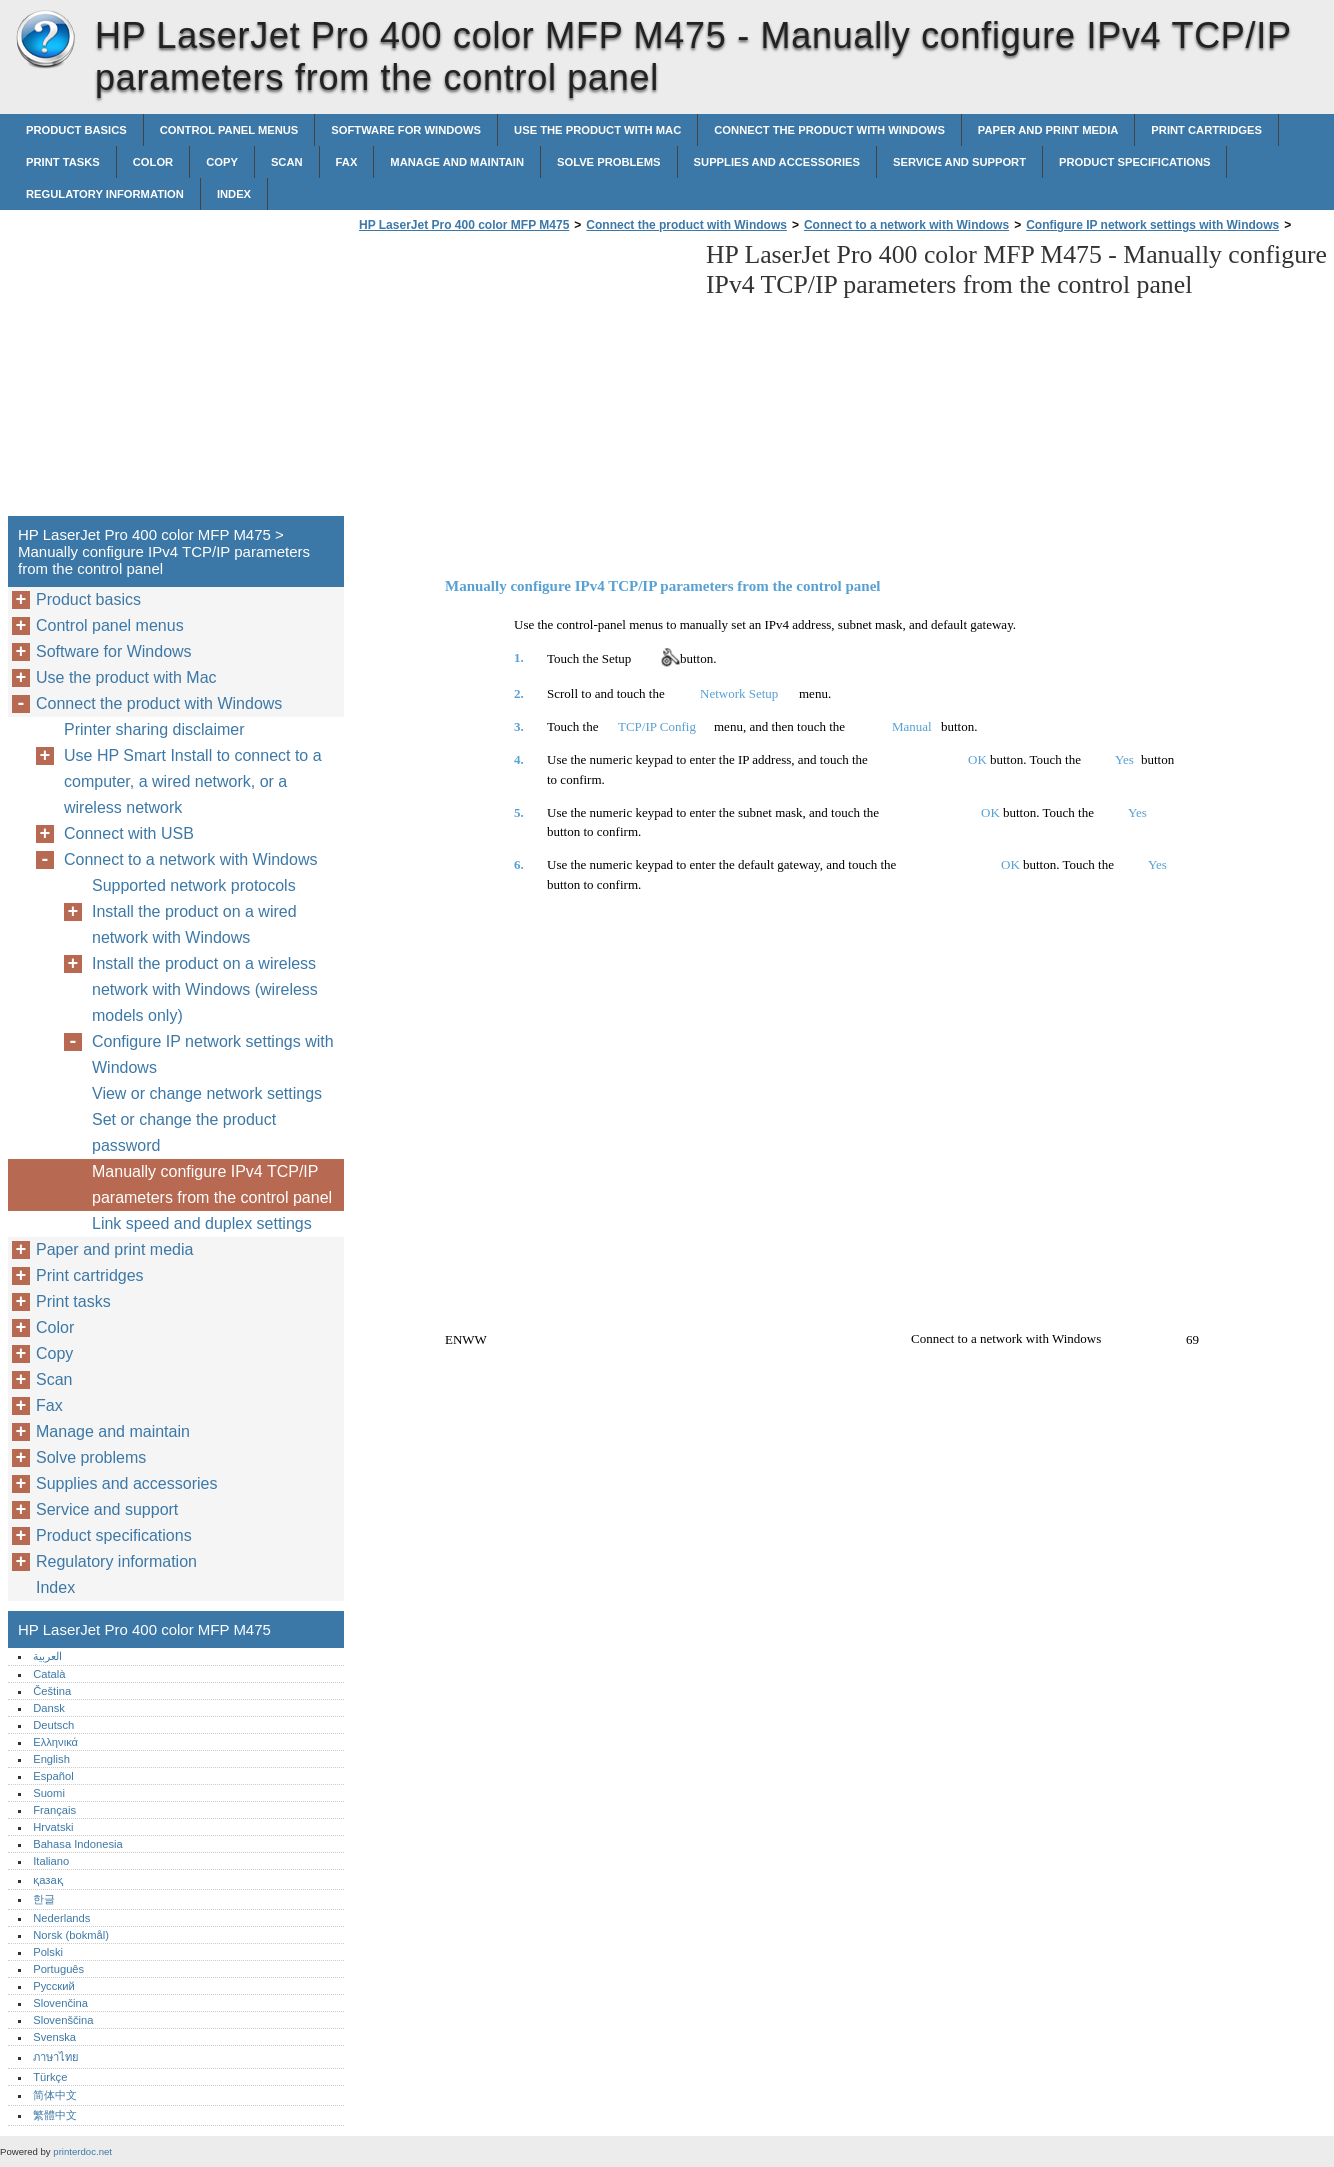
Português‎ (58, 1969)
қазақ (47, 1880)
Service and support (959, 162)
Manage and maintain (457, 162)
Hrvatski (53, 1827)
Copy (222, 162)
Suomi (49, 1793)
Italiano (51, 1861)
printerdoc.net (82, 2151)
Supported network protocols (194, 885)
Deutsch (53, 1725)
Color (153, 162)
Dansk (49, 1708)
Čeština (52, 1691)
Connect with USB (129, 833)
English (51, 1759)
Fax (347, 162)
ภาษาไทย (56, 2057)
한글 (44, 1899)
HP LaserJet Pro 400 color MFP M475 (45, 40)
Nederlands (61, 1918)
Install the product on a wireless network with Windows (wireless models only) (205, 989)
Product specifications (1134, 162)
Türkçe (50, 2077)
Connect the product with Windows (829, 130)
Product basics (76, 130)
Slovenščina (63, 2020)
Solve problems (609, 162)
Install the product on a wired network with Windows (194, 924)
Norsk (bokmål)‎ (71, 1935)
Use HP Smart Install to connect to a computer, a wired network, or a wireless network (193, 781)
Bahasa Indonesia (78, 1844)
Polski (48, 1952)
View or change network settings (207, 1093)
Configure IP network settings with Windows (1152, 225)
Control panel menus (229, 130)
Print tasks (63, 162)
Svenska (54, 2037)
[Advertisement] (522, 380)
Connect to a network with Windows (906, 225)
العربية (47, 1656)
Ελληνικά (55, 1742)
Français (54, 1810)
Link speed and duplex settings (202, 1223)
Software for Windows (406, 130)
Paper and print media (1048, 130)
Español (53, 1776)
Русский (54, 1986)
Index (234, 194)
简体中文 (55, 2095)
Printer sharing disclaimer (154, 729)
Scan (287, 162)
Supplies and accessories (777, 162)
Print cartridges (1206, 130)
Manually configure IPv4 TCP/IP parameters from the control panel (212, 1184)
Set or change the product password (184, 1132)
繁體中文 (55, 2115)
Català (49, 1674)
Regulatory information (105, 194)
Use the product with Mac (597, 130)
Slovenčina (60, 2003)
